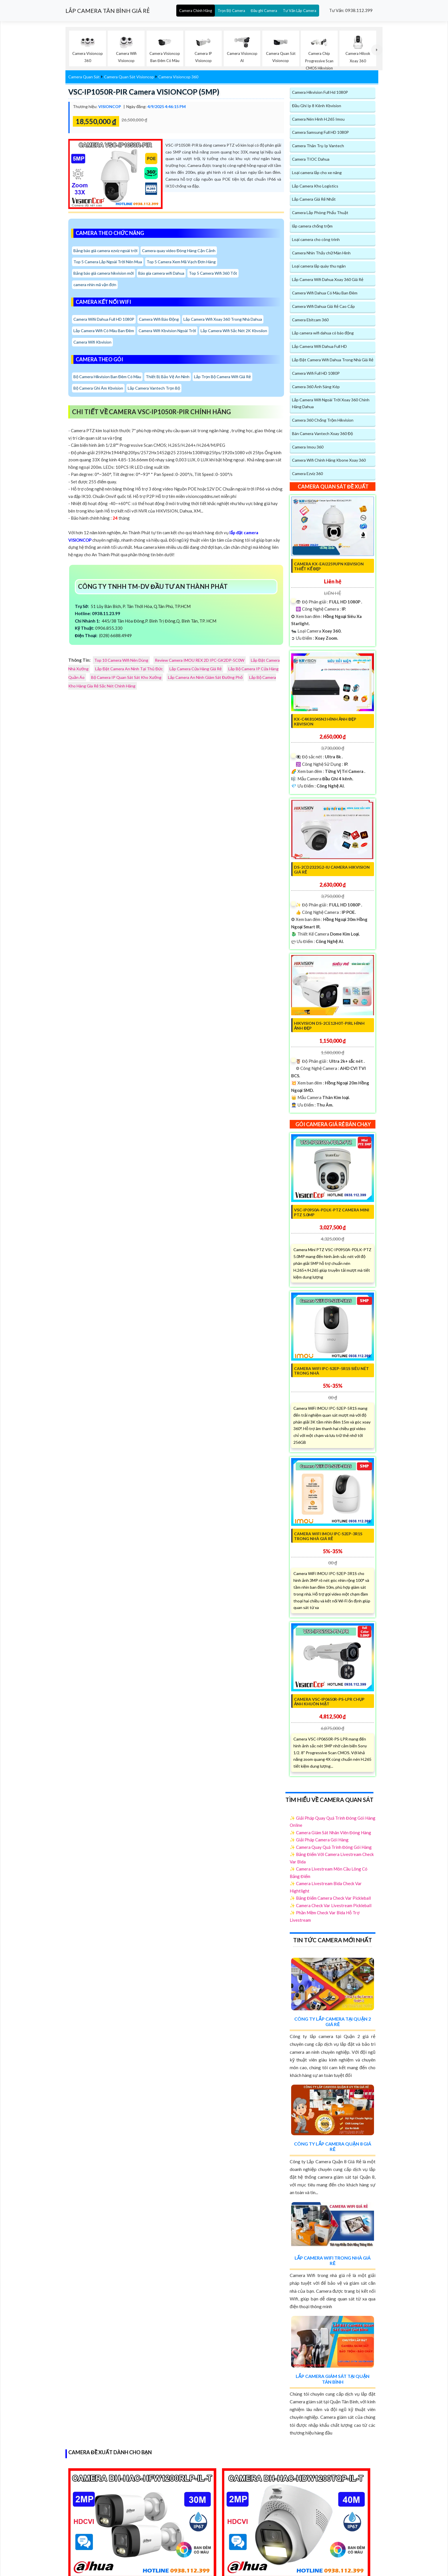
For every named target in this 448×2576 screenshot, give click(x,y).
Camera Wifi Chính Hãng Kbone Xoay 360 (329, 460)
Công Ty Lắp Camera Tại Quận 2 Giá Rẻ (332, 2021)
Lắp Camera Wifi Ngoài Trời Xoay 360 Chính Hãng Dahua (330, 403)
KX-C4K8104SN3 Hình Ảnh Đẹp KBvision (325, 721)
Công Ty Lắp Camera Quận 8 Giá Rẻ (332, 2146)
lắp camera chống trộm (312, 226)
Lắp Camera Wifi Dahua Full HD (319, 346)
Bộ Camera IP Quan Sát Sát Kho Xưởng (126, 677)
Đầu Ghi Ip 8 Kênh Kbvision (316, 105)
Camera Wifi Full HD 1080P (316, 373)
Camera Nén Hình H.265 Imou (318, 119)
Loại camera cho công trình (316, 239)
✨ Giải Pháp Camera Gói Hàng (319, 1839)
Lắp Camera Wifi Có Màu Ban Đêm (103, 330)
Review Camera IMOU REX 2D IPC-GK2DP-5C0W (199, 660)
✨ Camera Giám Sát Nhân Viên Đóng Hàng (330, 1832)
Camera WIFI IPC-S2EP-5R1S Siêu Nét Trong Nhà (331, 1371)
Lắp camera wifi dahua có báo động (323, 332)
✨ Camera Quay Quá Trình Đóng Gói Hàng (331, 1847)
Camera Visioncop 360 (178, 76)
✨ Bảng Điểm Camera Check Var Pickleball (330, 1898)
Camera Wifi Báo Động (159, 319)
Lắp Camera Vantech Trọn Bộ (154, 388)
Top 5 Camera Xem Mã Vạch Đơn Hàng (181, 261)
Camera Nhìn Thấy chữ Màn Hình (321, 252)
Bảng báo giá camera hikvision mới (103, 273)
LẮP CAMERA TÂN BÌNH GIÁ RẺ (107, 10)
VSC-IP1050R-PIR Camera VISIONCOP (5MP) (143, 91)
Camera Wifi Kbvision (92, 342)
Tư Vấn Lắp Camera (299, 10)
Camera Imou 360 (307, 446)
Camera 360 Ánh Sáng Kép (316, 386)
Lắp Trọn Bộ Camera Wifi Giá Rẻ (222, 376)
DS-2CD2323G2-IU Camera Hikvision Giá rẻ (332, 869)
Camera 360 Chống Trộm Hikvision (322, 420)
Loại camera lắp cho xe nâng (317, 172)
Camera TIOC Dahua (310, 159)
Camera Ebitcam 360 (310, 319)
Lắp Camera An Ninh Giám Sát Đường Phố (205, 677)
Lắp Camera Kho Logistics (315, 186)
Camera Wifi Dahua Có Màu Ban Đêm (324, 292)
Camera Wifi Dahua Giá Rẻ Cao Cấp (323, 306)
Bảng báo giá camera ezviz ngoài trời (105, 250)
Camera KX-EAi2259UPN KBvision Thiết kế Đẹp (329, 566)
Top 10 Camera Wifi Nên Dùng (121, 660)
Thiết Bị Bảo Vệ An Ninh (167, 376)
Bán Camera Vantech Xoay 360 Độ (322, 433)
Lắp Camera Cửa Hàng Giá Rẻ (195, 668)
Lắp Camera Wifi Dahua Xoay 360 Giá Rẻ (327, 279)
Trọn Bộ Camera (231, 10)
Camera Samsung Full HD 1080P (320, 132)
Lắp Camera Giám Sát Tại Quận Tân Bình (333, 2378)
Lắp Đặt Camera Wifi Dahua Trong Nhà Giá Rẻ (332, 359)
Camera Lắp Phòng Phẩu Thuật (320, 212)
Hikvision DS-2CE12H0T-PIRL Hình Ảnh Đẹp (329, 1025)
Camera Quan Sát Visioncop (129, 76)
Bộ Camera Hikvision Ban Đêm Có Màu (107, 376)
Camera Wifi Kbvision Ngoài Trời (167, 330)
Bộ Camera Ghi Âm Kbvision (98, 388)
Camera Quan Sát (84, 76)
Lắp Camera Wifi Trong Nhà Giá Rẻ (333, 2260)
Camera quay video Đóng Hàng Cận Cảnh (178, 250)
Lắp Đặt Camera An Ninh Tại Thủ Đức (129, 668)
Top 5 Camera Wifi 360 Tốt (213, 273)
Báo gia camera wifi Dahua (161, 273)
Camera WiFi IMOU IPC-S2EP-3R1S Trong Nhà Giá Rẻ (328, 1536)
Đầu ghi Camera (264, 10)
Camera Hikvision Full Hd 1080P (320, 92)
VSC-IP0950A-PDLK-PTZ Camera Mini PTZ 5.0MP (331, 1212)
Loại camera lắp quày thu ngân (319, 266)
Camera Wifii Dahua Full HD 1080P (103, 319)
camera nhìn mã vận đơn (94, 284)
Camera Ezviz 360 (307, 473)
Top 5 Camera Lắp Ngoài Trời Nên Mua (107, 261)
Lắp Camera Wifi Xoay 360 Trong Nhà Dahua (222, 319)
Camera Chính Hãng (195, 10)
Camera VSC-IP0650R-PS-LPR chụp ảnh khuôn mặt (329, 1701)
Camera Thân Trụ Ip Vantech (318, 145)
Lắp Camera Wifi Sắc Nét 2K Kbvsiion (234, 330)
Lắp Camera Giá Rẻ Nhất (314, 199)
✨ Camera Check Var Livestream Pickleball (330, 1905)
